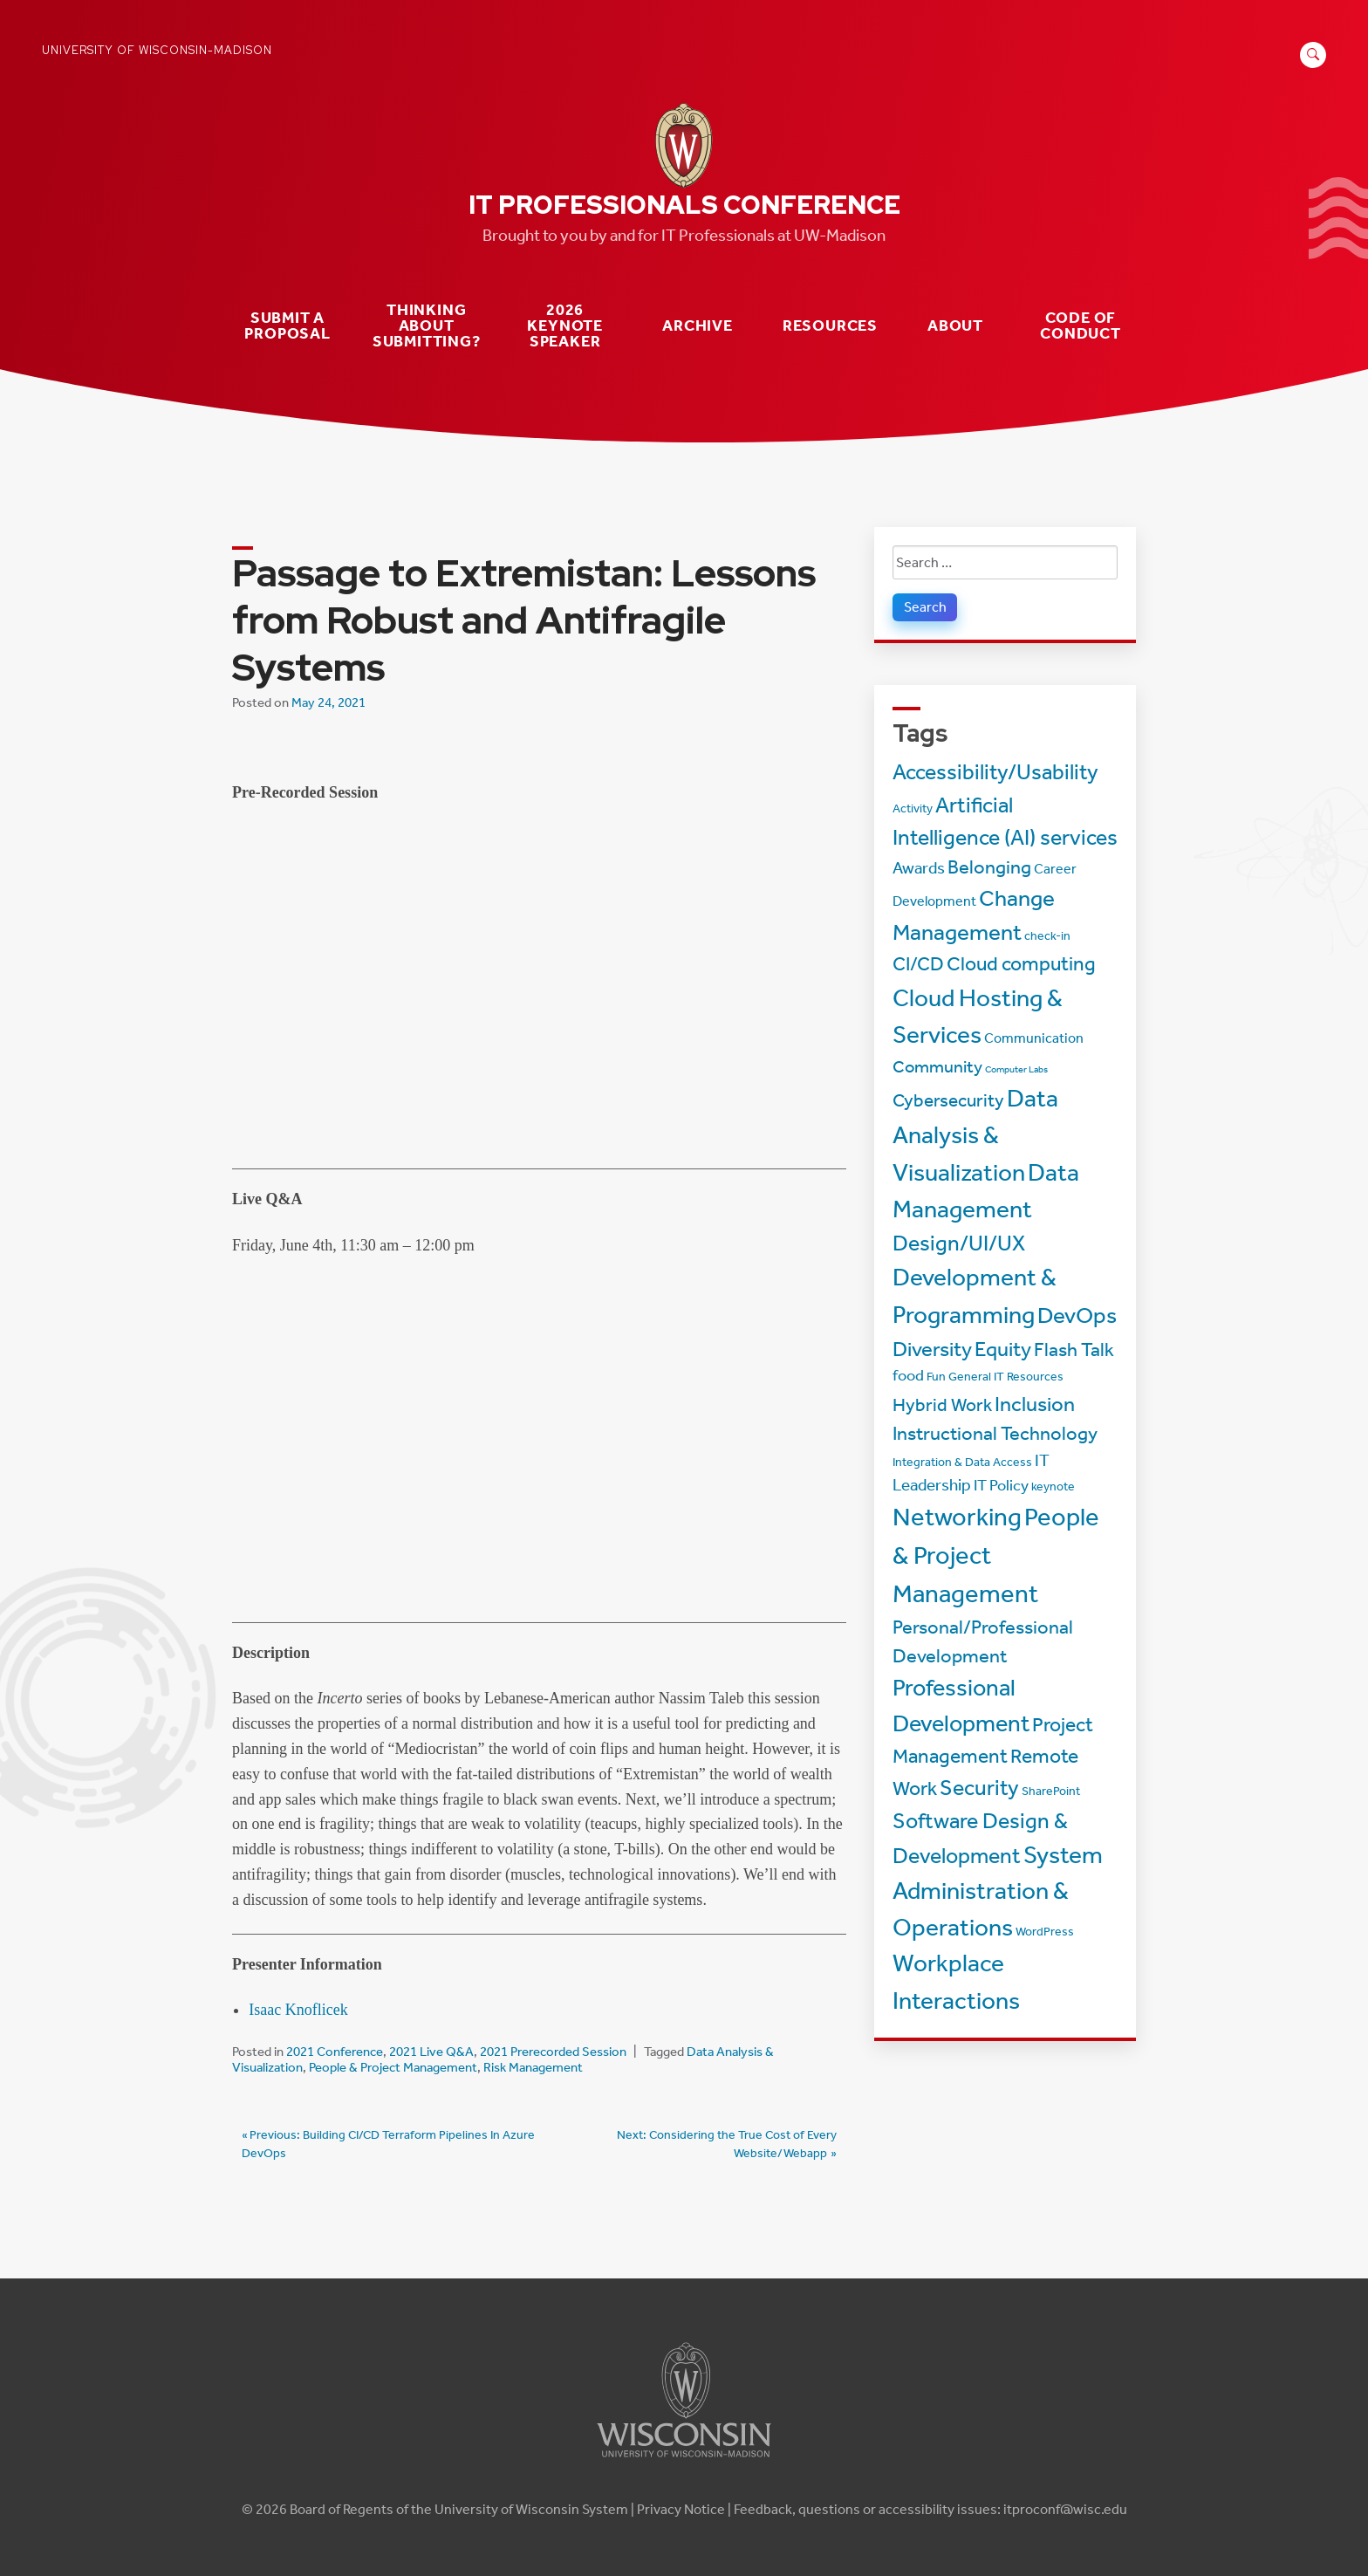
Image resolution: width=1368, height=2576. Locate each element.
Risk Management (533, 2067)
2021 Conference (334, 2051)
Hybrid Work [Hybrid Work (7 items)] (942, 1404)
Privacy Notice (681, 2509)
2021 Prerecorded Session (553, 2051)
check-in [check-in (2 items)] (1047, 935)
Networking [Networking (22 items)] (957, 1517)
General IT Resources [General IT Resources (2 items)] (1006, 1376)
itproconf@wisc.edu (1065, 2509)
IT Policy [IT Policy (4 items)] (1001, 1485)
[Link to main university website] (684, 2460)
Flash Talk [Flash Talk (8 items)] (1074, 1350)
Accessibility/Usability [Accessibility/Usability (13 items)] (995, 771)
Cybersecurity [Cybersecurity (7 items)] (948, 1100)
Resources (830, 326)
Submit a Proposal (287, 326)
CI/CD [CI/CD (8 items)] (918, 964)
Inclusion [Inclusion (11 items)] (1035, 1404)
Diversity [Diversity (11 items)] (932, 1349)
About (955, 326)
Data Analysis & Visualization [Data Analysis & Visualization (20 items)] (975, 1135)
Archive (697, 326)
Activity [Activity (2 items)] (913, 808)
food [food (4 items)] (908, 1376)
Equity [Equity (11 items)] (1003, 1349)
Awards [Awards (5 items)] (919, 868)
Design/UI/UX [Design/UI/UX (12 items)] (959, 1243)
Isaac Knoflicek (298, 2009)
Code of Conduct (1080, 326)
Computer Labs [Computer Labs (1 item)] (1016, 1069)
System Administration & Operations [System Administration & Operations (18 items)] (998, 1891)
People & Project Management (393, 2067)
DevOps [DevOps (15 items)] (1077, 1315)
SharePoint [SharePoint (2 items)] (1051, 1791)
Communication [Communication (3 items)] (1034, 1038)
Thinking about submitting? (427, 325)
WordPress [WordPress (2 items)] (1045, 1931)
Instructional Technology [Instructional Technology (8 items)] (995, 1433)
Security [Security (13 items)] (979, 1787)
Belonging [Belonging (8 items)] (989, 867)
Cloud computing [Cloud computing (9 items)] (1021, 964)
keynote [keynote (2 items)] (1053, 1486)
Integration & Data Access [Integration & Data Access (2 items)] (962, 1462)
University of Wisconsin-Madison (157, 50)
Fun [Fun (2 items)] (936, 1376)
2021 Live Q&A (431, 2051)
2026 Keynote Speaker (565, 325)
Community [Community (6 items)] (937, 1066)
